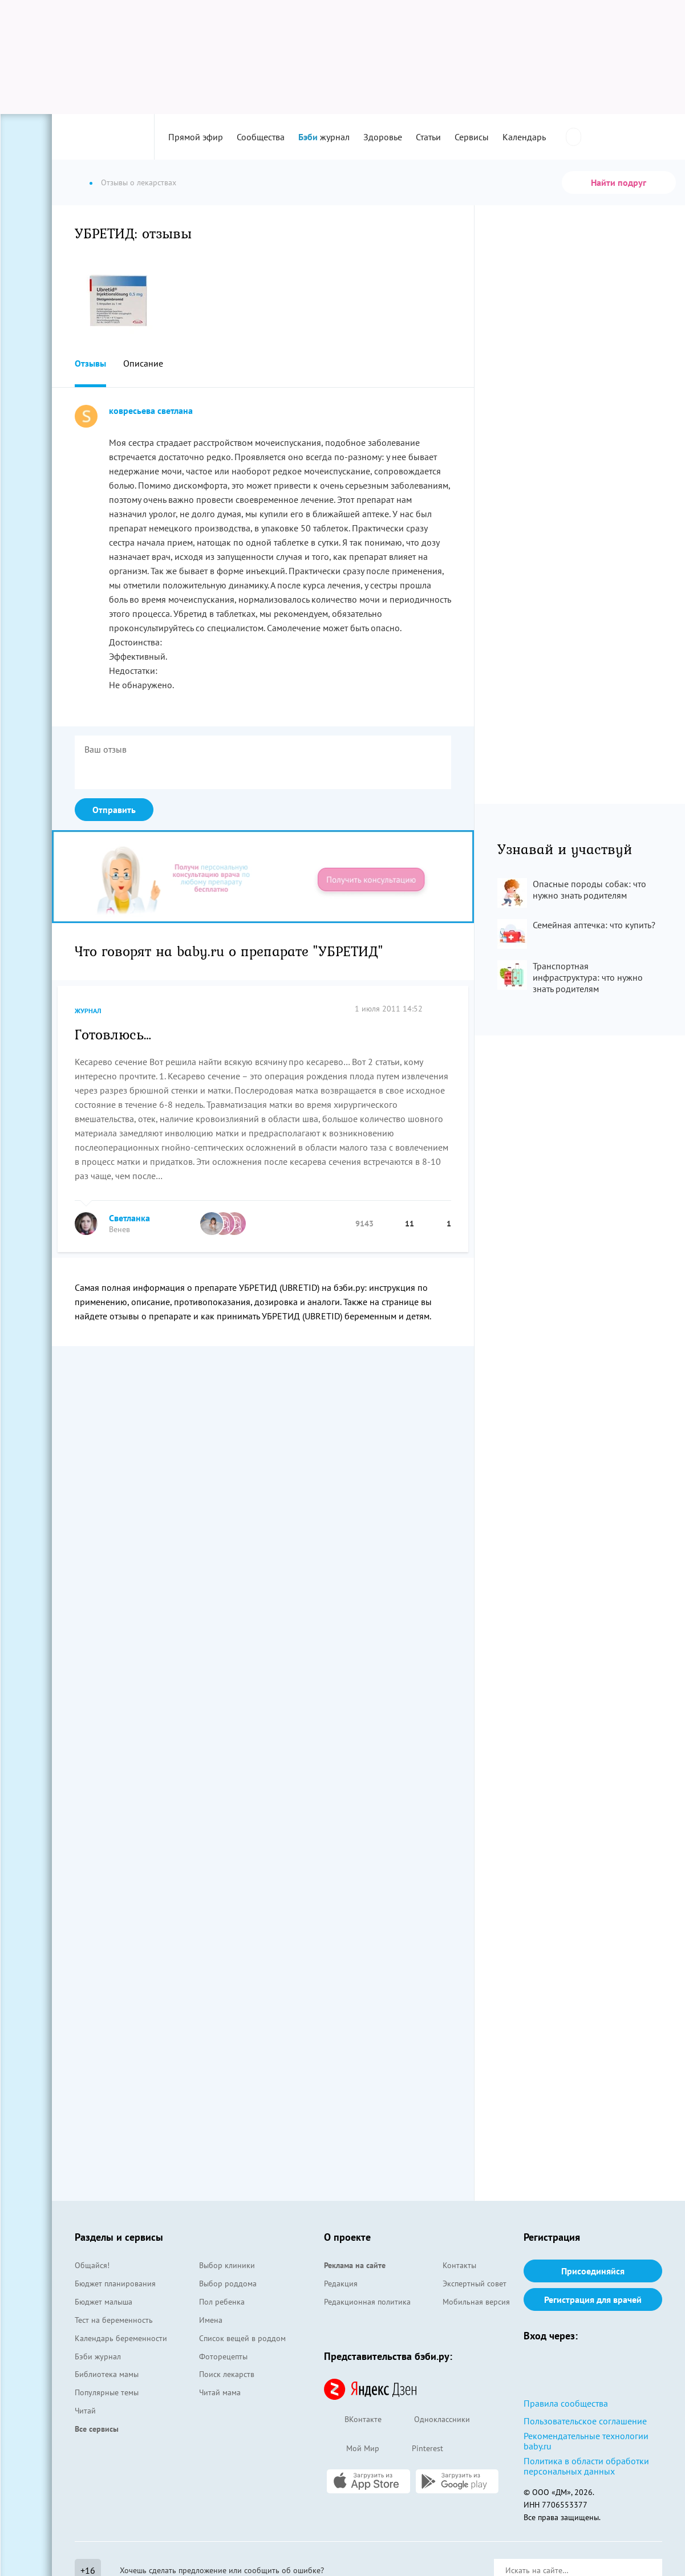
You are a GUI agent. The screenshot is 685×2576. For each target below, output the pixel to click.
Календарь (524, 137)
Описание (143, 363)
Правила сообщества (566, 2403)
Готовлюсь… (113, 1033)
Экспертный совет (474, 2283)
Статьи (428, 137)
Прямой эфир (195, 137)
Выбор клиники (227, 2265)
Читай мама (220, 2392)
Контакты (459, 2265)
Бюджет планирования (115, 2283)
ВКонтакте (353, 2420)
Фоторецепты (223, 2356)
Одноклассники (431, 2420)
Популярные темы (107, 2392)
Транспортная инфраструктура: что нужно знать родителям (588, 977)
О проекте (347, 2237)
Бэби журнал (98, 2356)
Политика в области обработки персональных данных (586, 2466)
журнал (324, 137)
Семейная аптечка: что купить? (594, 925)
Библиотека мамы (107, 2374)
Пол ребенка (222, 2302)
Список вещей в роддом (242, 2338)
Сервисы (472, 137)
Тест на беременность (114, 2320)
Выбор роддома (228, 2283)
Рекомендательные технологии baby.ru (586, 2441)
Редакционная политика (367, 2302)
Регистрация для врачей (593, 2299)
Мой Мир (351, 2449)
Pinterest (417, 2449)
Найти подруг (618, 182)
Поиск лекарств (226, 2374)
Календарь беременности (121, 2338)
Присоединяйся (593, 2271)
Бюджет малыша (103, 2302)
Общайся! (92, 2265)
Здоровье (382, 137)
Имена (210, 2320)
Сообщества (261, 137)
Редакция (341, 2283)
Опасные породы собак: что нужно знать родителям (589, 889)
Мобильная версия (476, 2302)
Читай (85, 2411)
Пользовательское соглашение (585, 2421)
